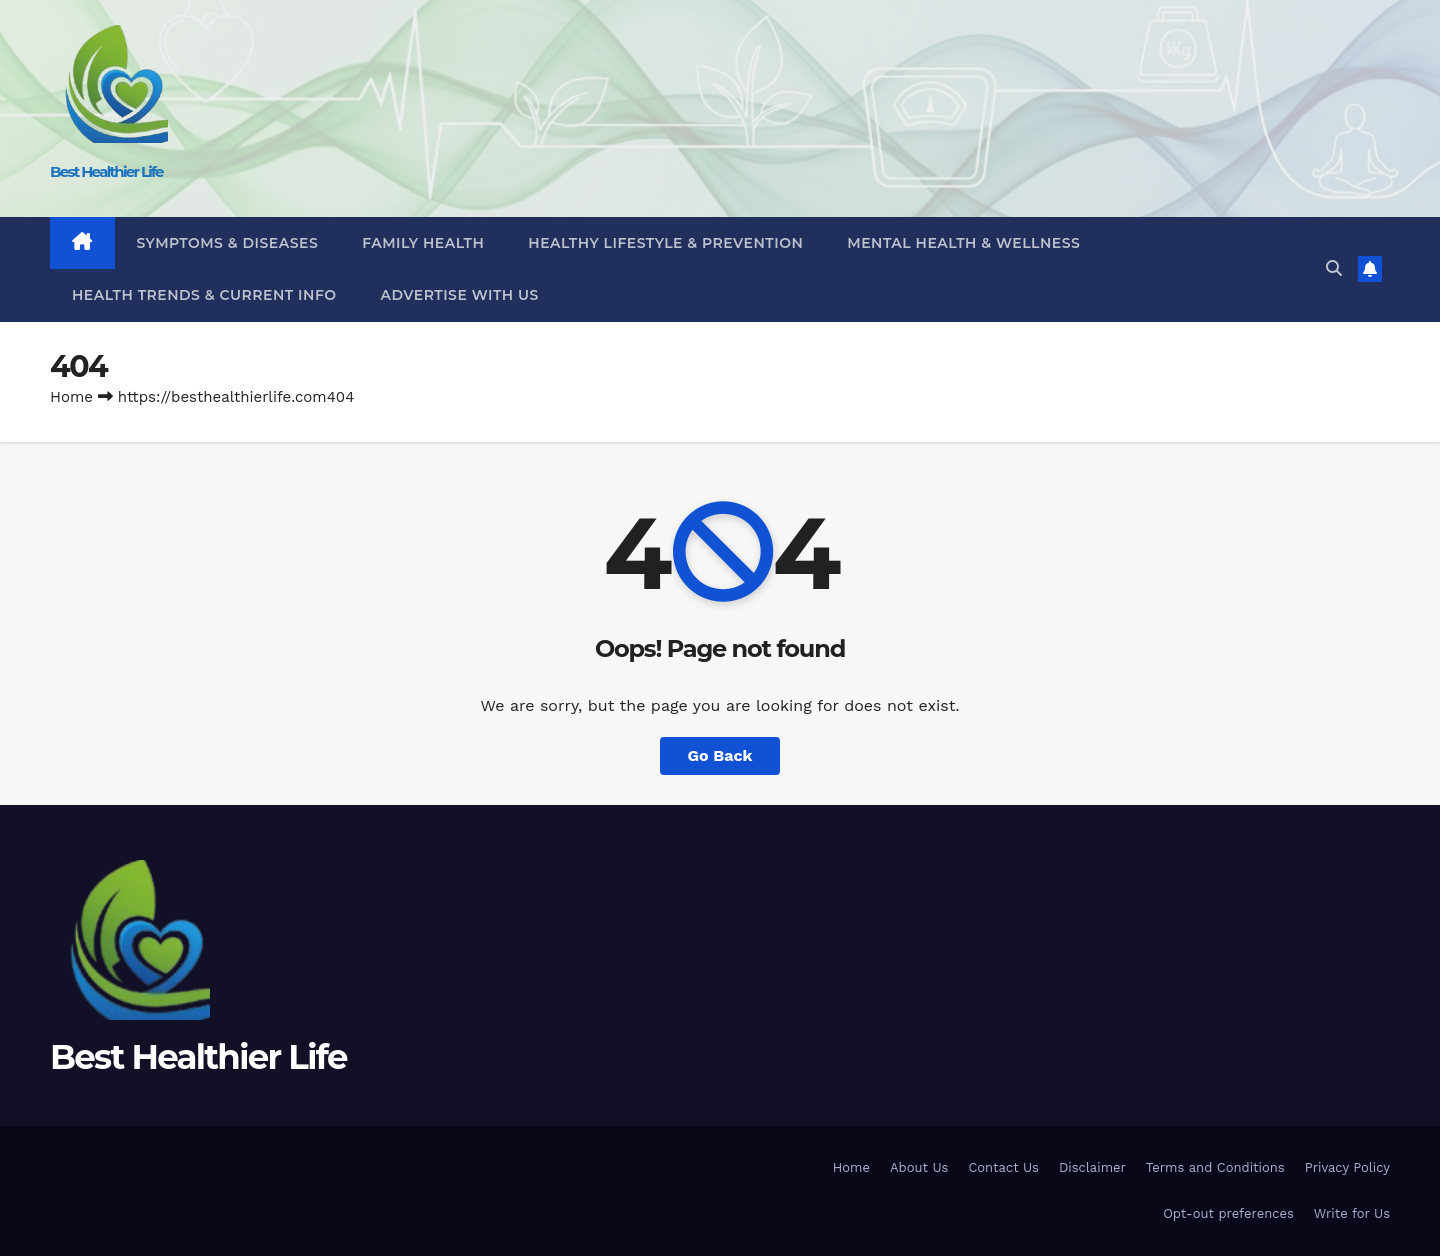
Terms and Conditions (1215, 1167)
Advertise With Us (460, 295)
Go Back (720, 755)
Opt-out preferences (1228, 1213)
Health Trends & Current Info (204, 295)
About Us (919, 1167)
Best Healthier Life (106, 171)
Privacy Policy (1347, 1167)
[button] (1334, 268)
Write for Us (1352, 1213)
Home (71, 397)
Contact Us (1003, 1167)
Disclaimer (1092, 1167)
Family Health (423, 243)
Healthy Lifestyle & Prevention (665, 243)
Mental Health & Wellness (963, 243)
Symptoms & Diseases (228, 243)
